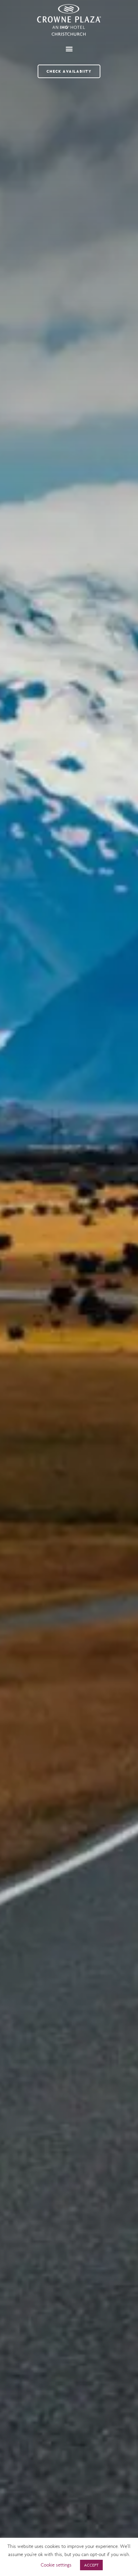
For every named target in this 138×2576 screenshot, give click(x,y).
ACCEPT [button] (91, 2565)
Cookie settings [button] (56, 2565)
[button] (69, 48)
